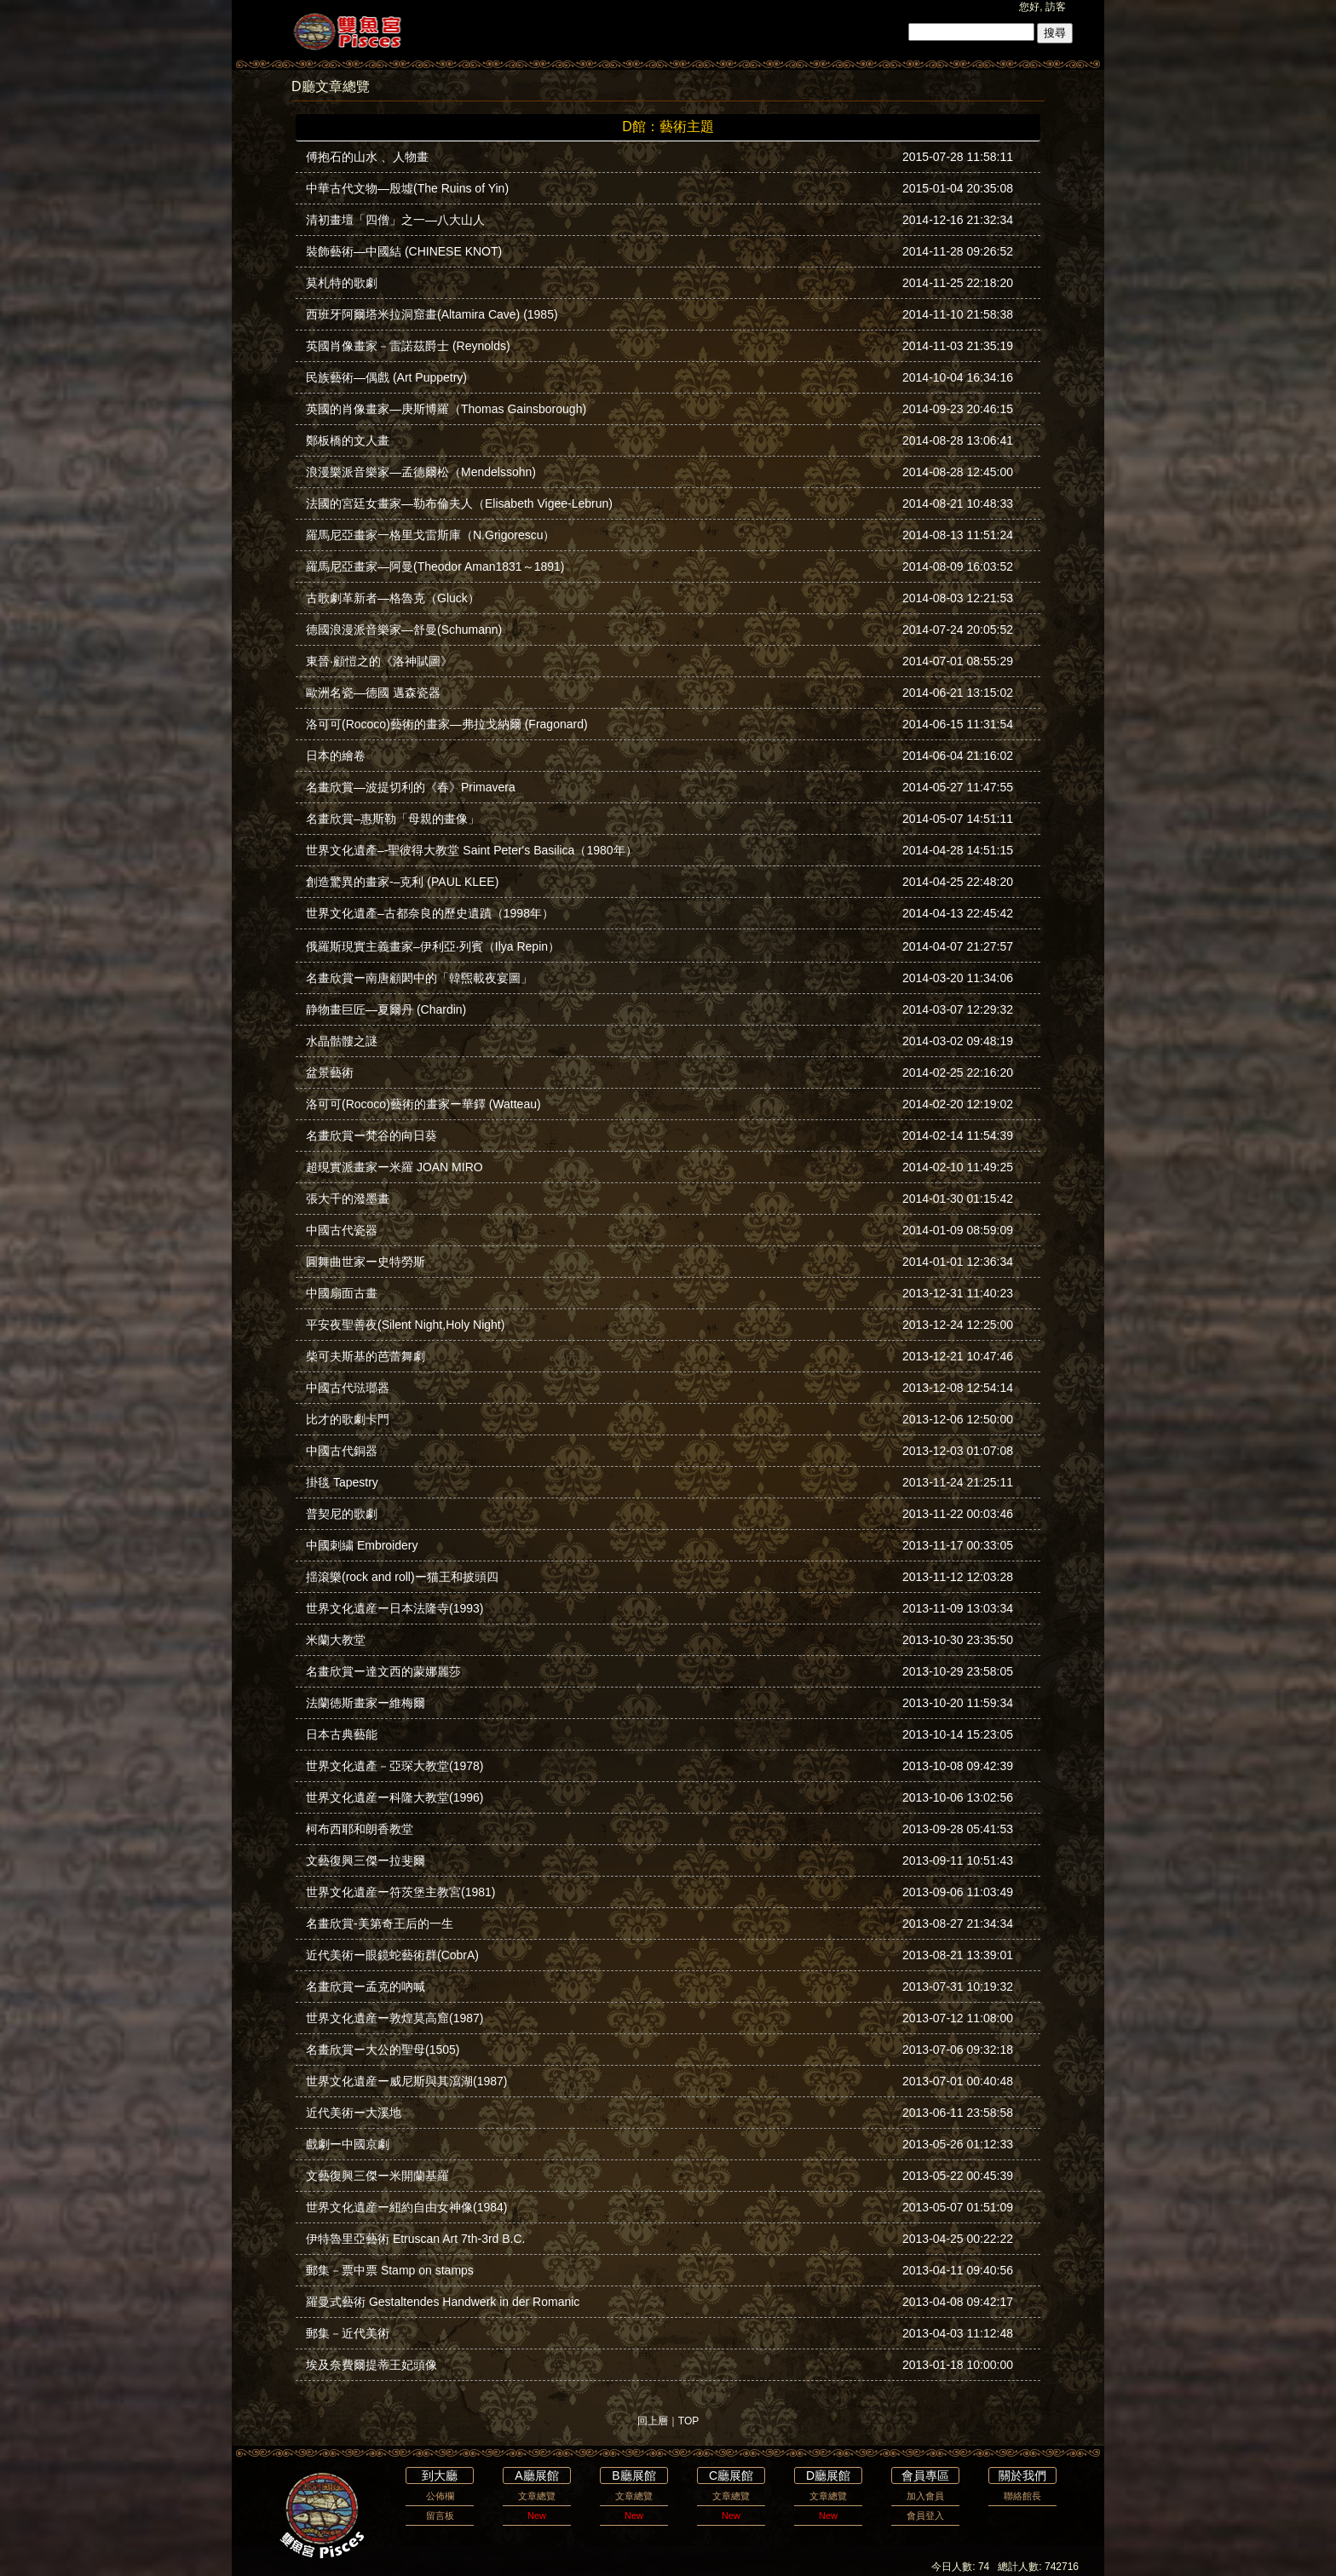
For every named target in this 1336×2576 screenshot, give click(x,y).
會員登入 (925, 2515)
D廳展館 (828, 2475)
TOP (688, 2421)
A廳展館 (536, 2475)
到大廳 (440, 2475)
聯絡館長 (1022, 2496)
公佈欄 (440, 2496)
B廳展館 (633, 2475)
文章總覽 (537, 2496)
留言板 (440, 2515)
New (536, 2515)
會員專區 (925, 2475)
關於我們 (1022, 2475)
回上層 (652, 2421)
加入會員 (925, 2496)
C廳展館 (731, 2475)
